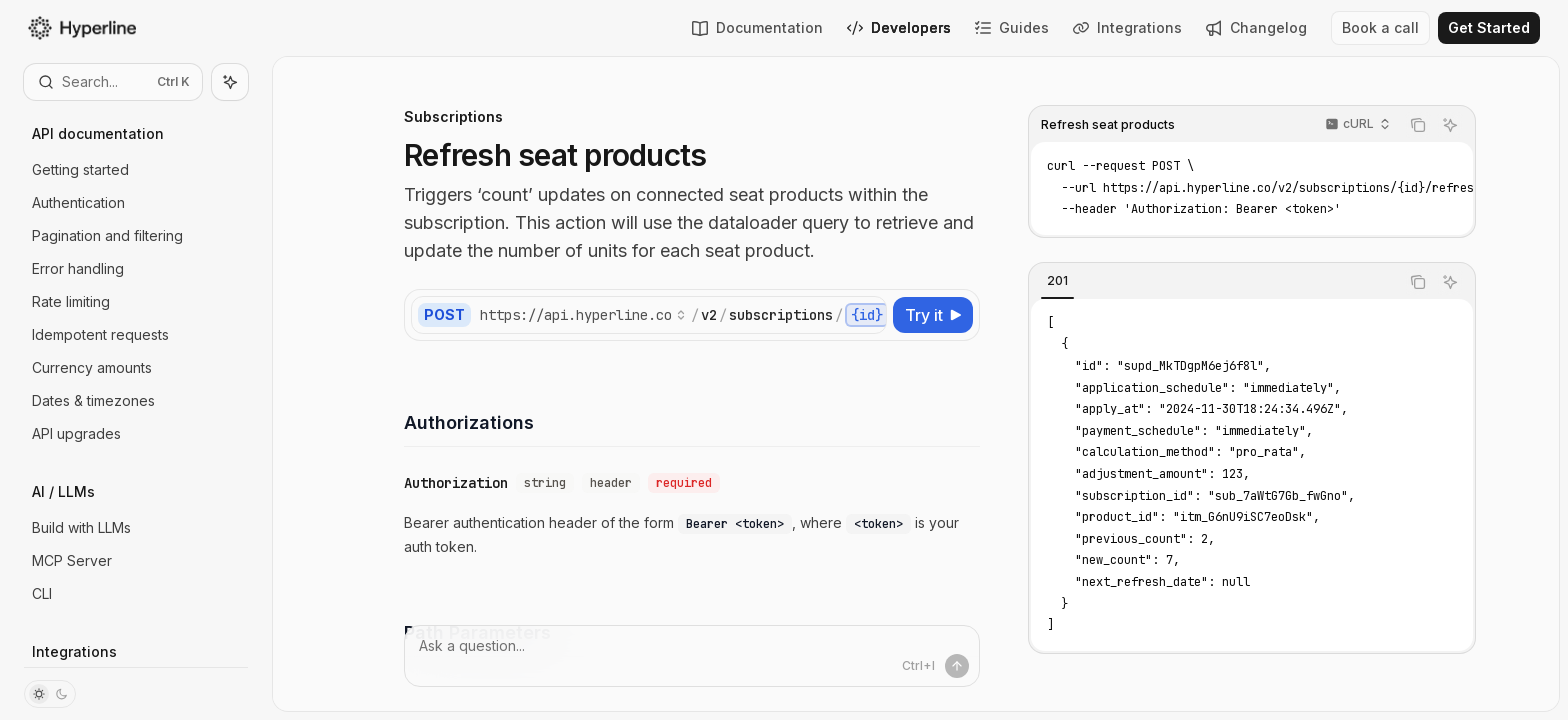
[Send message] (957, 666)
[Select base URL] (583, 315)
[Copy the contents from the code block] (1418, 125)
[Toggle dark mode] (50, 694)
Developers (899, 27)
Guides (1012, 27)
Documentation (757, 27)
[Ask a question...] (692, 656)
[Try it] (933, 315)
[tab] (1057, 281)
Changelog (1256, 27)
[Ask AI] (1450, 125)
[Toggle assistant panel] (230, 82)
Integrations (1127, 27)
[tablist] (1214, 282)
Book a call (1380, 27)
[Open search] (113, 82)
